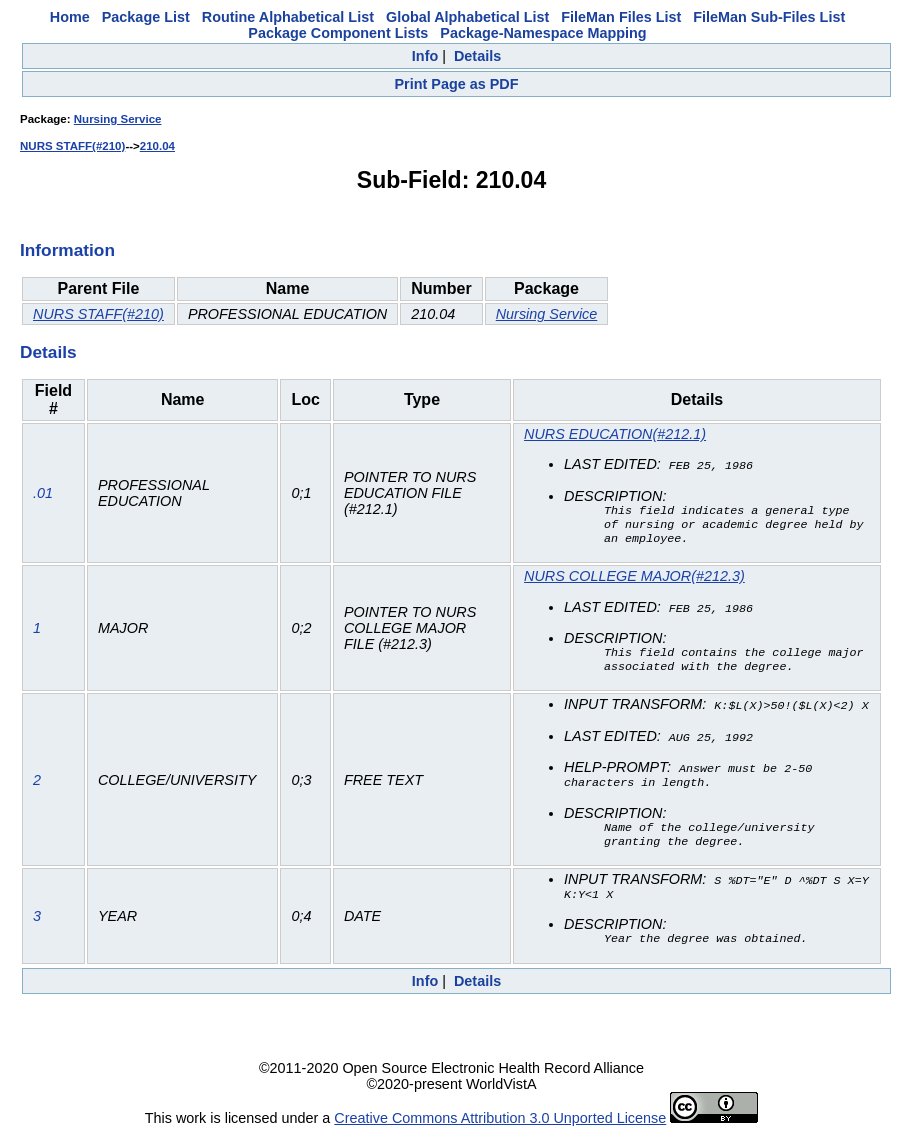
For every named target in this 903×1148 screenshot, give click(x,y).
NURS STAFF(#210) (72, 146)
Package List (146, 17)
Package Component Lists (338, 33)
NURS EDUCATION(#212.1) (615, 434)
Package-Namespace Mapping (543, 33)
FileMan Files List (621, 17)
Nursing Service (118, 119)
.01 (43, 496)
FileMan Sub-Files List (769, 17)
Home (70, 17)
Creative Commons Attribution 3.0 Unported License (500, 1132)
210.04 (157, 146)
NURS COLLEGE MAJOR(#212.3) (634, 581)
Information (67, 250)
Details (477, 56)
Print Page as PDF (457, 84)
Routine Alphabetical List (288, 17)
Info (425, 56)
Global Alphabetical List (467, 17)
